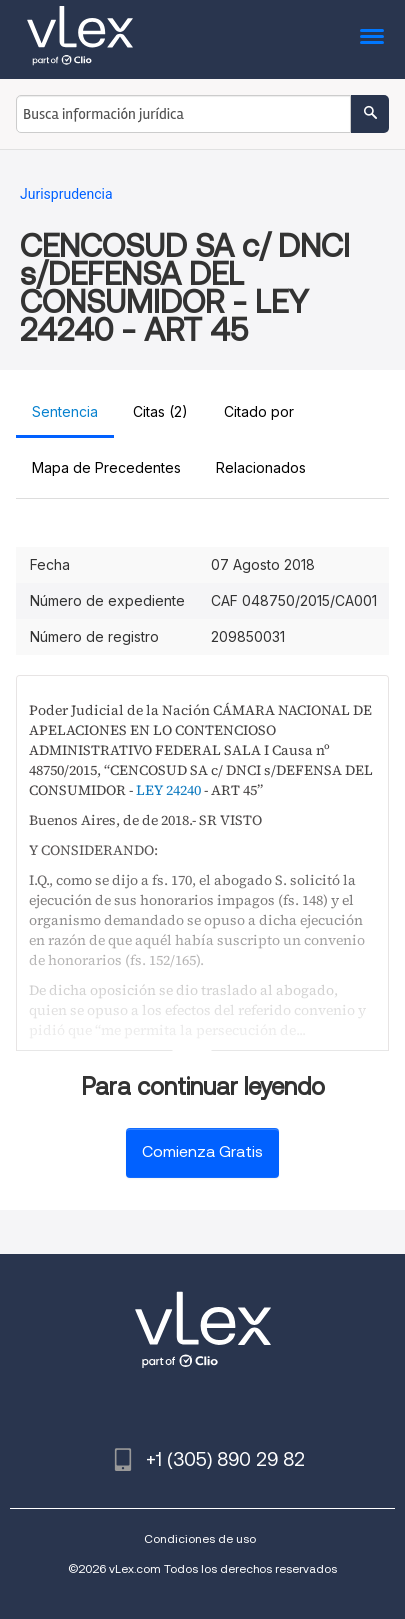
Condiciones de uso (200, 1538)
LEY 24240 (168, 790)
